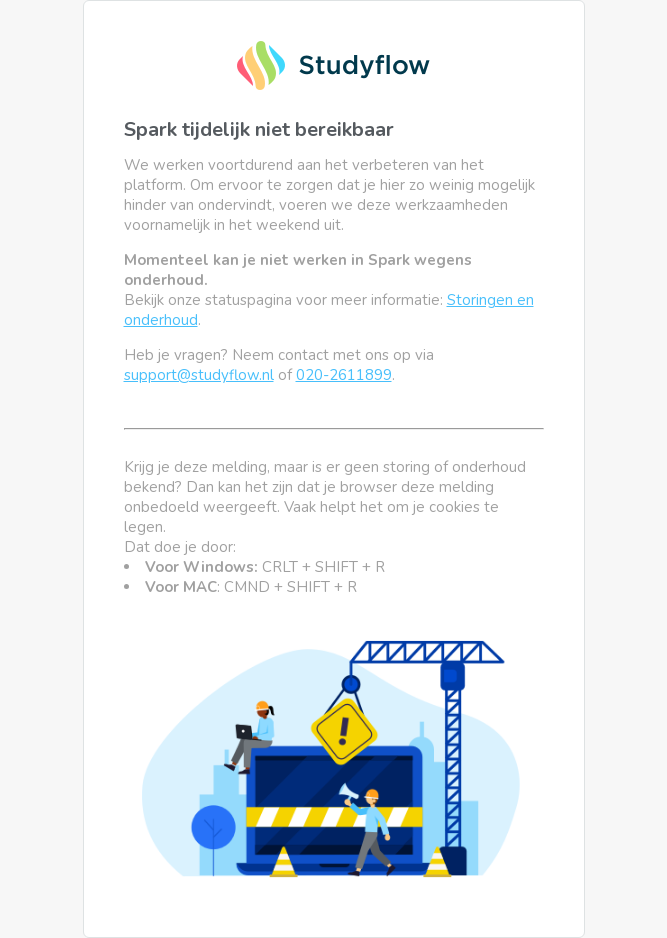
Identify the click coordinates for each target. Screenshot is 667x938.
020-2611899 (344, 375)
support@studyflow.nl (199, 375)
